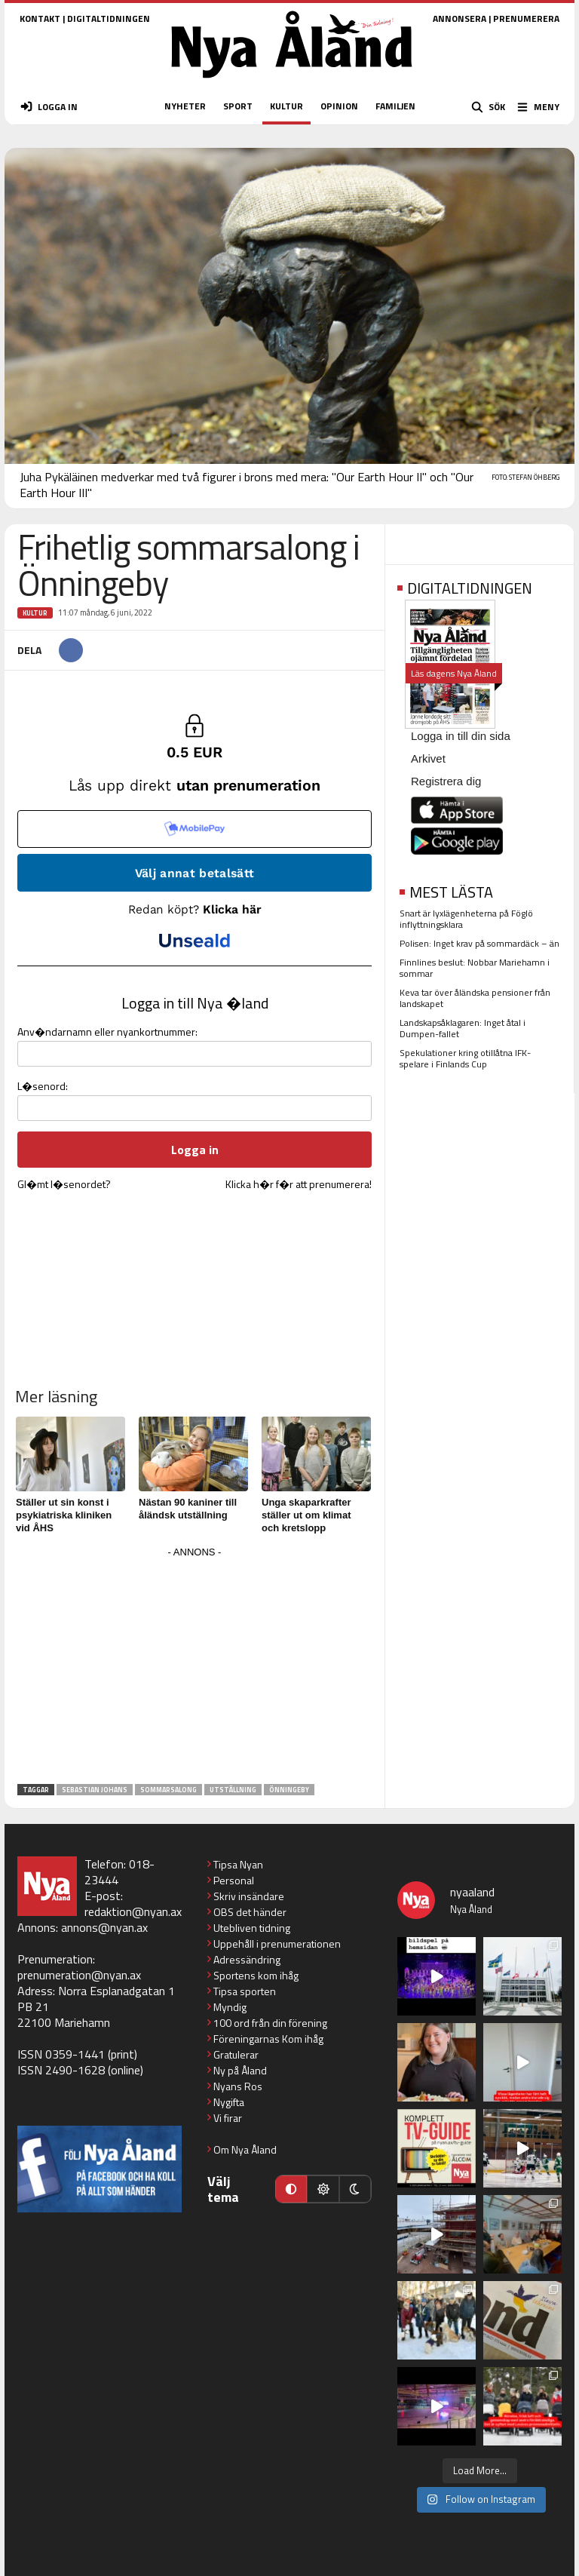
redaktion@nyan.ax (133, 1911)
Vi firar (227, 2118)
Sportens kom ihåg (256, 1975)
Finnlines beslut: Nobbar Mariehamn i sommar (475, 968)
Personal (233, 1880)
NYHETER (185, 106)
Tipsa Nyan (238, 1864)
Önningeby (289, 1790)
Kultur (35, 613)
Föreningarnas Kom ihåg (268, 2038)
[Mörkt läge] (355, 2189)
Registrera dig (446, 781)
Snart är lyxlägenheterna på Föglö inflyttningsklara (466, 919)
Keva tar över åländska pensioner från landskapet (475, 998)
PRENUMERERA (526, 18)
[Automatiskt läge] (291, 2189)
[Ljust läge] (323, 2189)
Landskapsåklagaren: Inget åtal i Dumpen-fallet (462, 1028)
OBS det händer (249, 1912)
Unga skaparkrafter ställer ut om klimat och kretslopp (306, 1515)
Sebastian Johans (94, 1790)
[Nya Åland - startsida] (291, 82)
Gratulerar (236, 2054)
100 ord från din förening (270, 2023)
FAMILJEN (395, 106)
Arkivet (428, 758)
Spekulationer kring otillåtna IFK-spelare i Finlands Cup (465, 1058)
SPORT (238, 106)
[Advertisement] (194, 1667)
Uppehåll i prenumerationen (277, 1943)
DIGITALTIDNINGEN (108, 18)
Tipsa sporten (244, 1991)
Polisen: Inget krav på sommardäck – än (479, 943)
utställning (233, 1790)
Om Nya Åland (245, 2149)
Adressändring (246, 1959)
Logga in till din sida (460, 735)
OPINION (339, 106)
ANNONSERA (459, 18)
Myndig (230, 2007)
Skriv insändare (248, 1896)
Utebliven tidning (251, 1928)
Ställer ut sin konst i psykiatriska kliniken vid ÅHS (64, 1515)
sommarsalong (168, 1790)
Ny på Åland (240, 2070)
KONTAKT (40, 18)
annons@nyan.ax (104, 1927)
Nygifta (228, 2102)
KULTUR (286, 106)
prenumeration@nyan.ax (79, 1975)
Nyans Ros (237, 2086)
